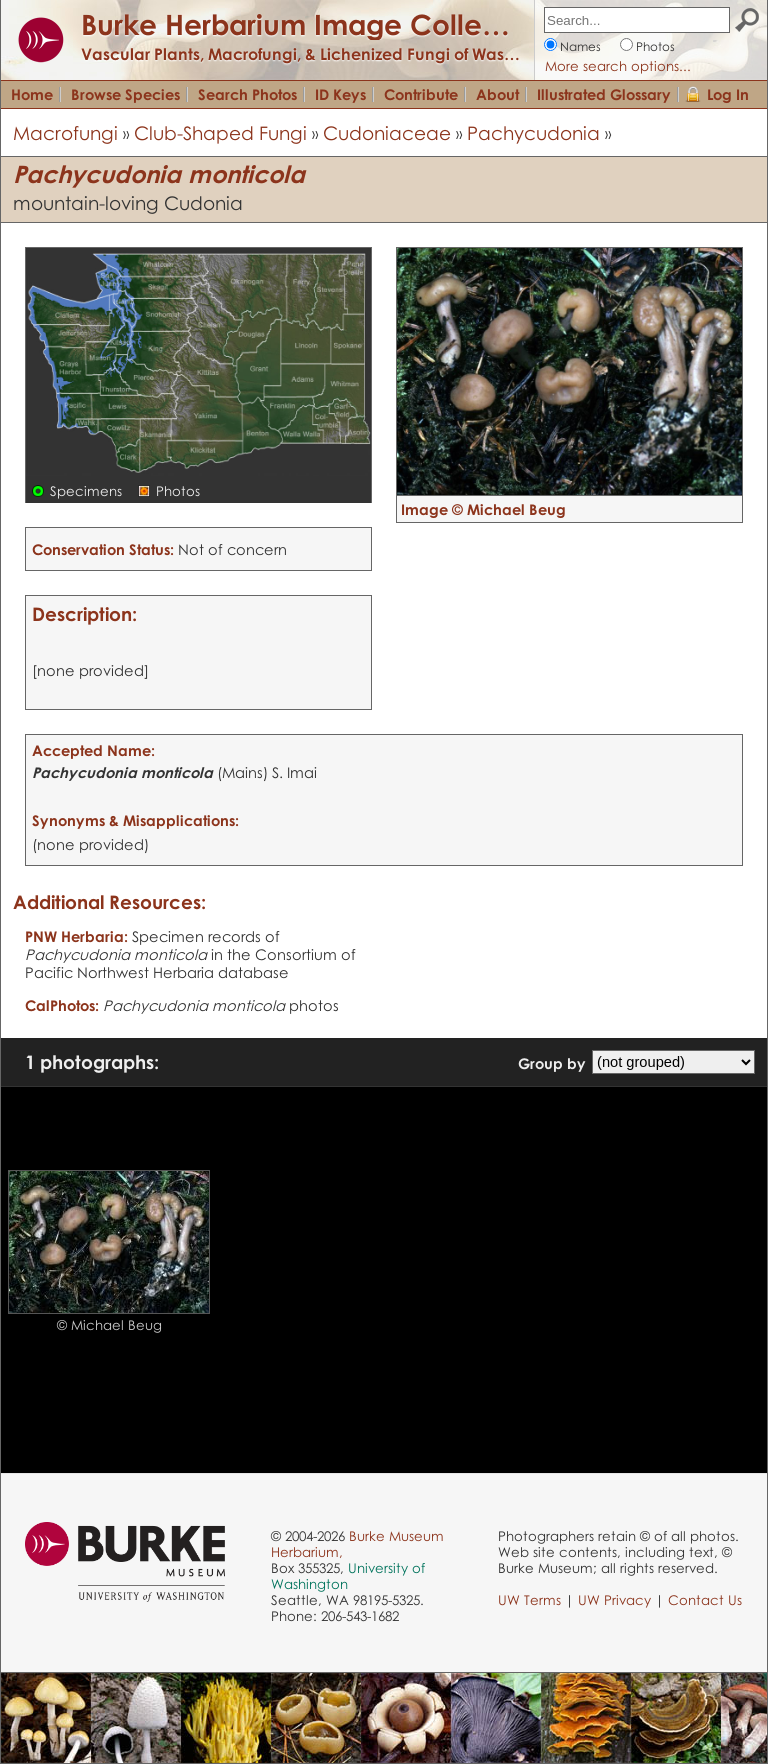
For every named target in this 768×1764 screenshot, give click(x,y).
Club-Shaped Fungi (220, 132)
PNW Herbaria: (76, 936)
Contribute (421, 94)
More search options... (618, 66)
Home (32, 94)
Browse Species (125, 94)
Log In (728, 94)
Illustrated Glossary (604, 94)
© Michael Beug (109, 1325)
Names (580, 46)
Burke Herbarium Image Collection (315, 24)
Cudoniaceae (387, 132)
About (497, 94)
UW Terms (529, 1600)
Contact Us (705, 1600)
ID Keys (340, 94)
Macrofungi (65, 132)
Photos (655, 46)
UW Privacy (614, 1600)
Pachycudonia (533, 132)
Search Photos (247, 94)
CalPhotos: (62, 1005)
